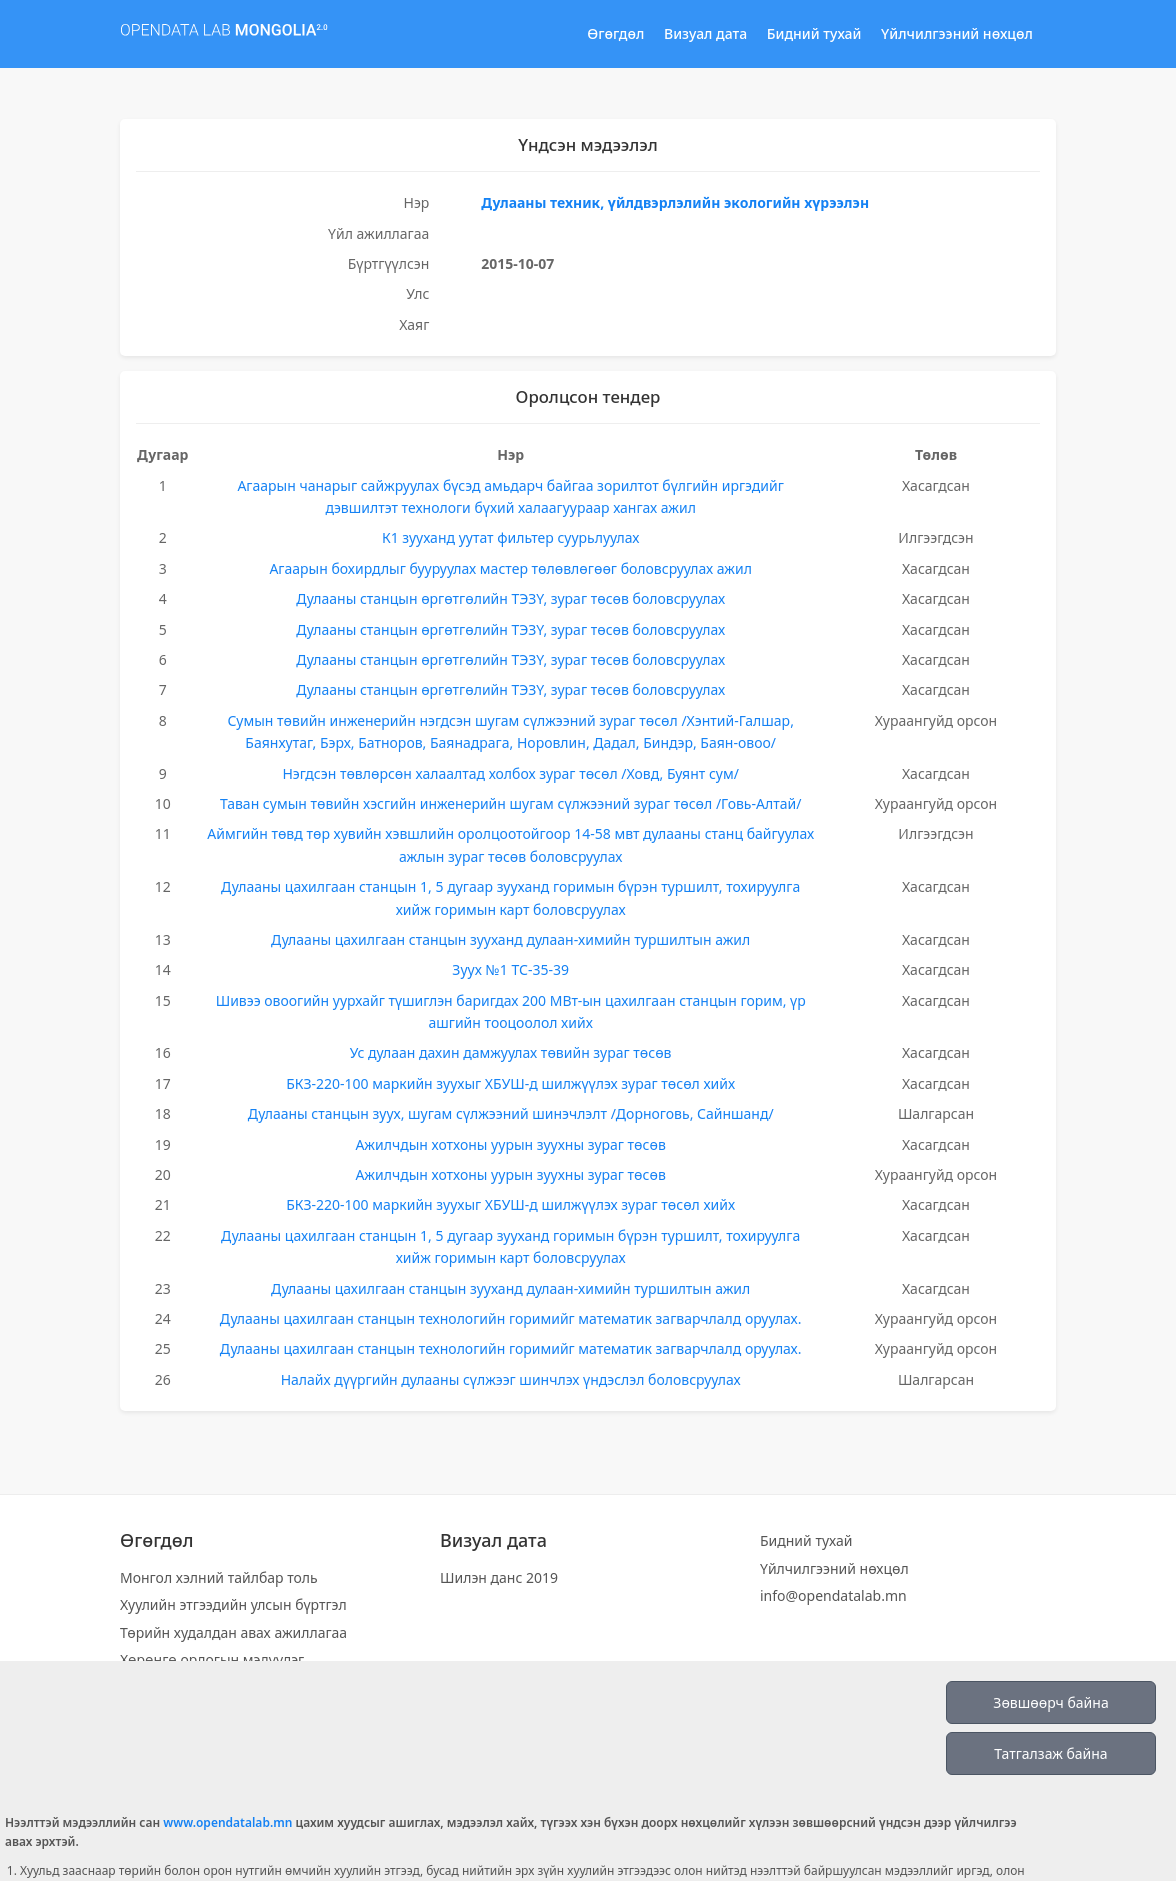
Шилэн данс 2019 (499, 1577)
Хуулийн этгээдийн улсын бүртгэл (233, 1604)
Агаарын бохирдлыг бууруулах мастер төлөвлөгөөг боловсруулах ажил (510, 568)
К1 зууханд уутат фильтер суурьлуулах (511, 537)
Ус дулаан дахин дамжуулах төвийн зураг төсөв (511, 1052)
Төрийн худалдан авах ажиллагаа (233, 1632)
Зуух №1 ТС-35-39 (510, 969)
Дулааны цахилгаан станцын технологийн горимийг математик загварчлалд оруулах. (511, 1318)
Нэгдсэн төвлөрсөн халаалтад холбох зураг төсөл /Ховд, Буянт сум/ (510, 773)
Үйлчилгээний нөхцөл (957, 33)
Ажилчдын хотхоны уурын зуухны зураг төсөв (510, 1144)
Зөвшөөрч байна (1050, 1702)
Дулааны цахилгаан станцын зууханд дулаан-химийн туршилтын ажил (510, 939)
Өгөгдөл (615, 33)
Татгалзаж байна (1050, 1753)
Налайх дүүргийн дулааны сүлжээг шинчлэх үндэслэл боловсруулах (511, 1379)
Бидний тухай (814, 33)
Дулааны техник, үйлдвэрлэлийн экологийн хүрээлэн (675, 202)
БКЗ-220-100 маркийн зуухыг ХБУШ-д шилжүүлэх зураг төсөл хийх (510, 1083)
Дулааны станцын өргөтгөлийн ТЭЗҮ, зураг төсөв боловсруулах (510, 598)
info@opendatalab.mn (833, 1595)
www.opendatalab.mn (227, 1822)
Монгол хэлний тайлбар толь (219, 1577)
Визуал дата (705, 33)
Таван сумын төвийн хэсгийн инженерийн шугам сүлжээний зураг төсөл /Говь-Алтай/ (510, 803)
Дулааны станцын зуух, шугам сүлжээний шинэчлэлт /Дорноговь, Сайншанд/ (511, 1113)
